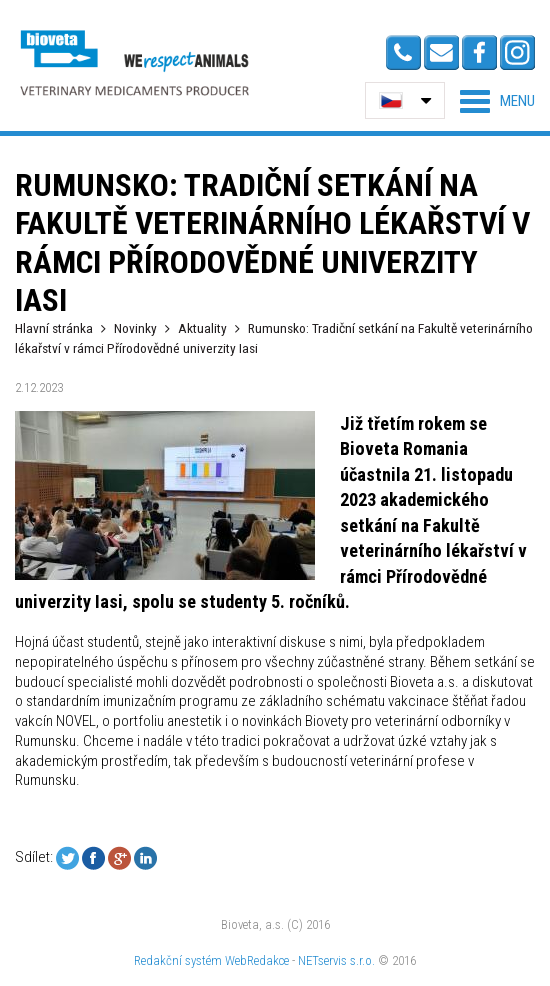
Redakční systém (178, 960)
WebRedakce (257, 960)
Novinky (135, 328)
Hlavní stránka (54, 328)
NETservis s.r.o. (336, 960)
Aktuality (202, 328)
